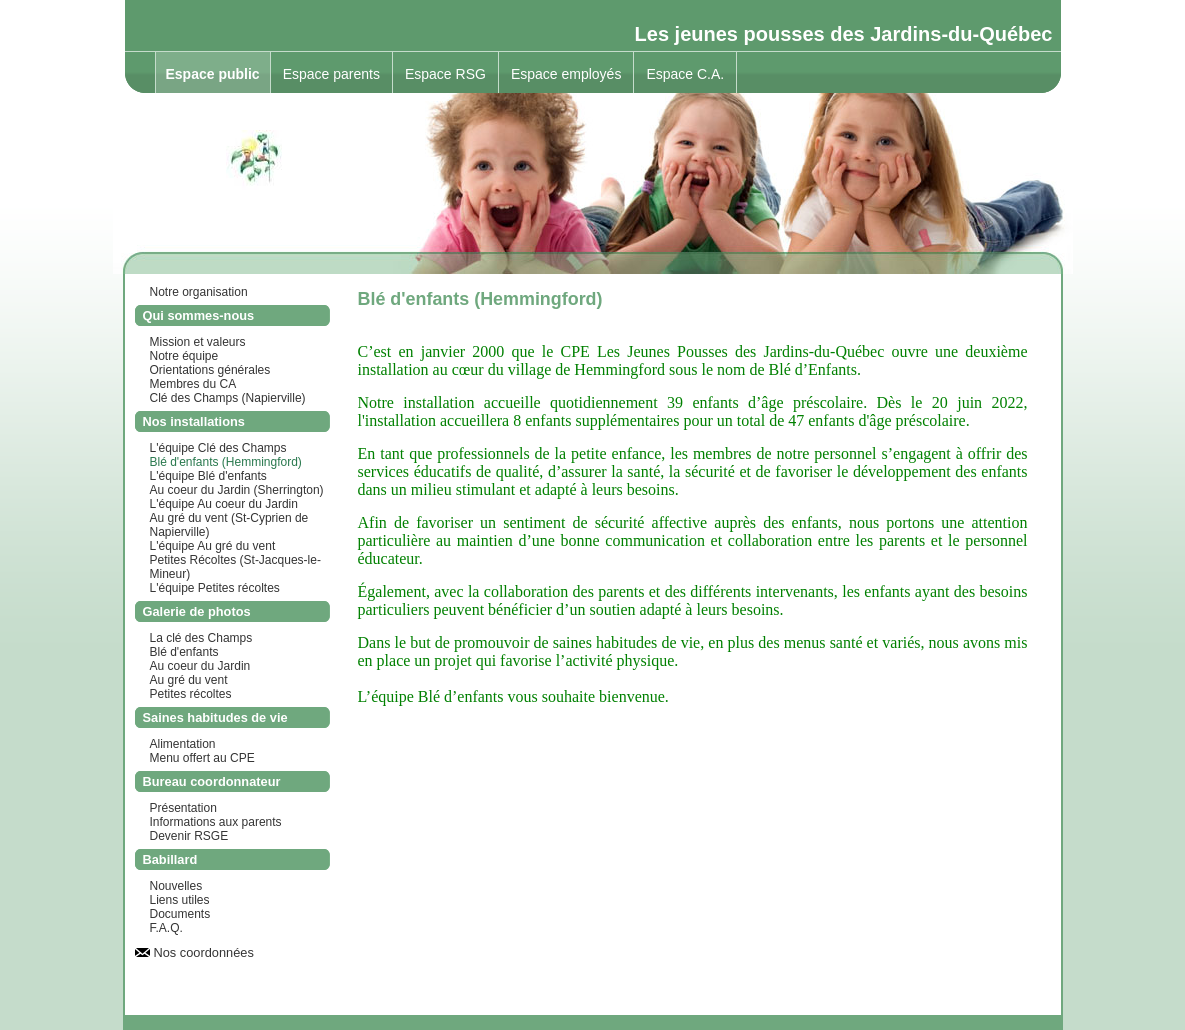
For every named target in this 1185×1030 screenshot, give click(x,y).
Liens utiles (180, 900)
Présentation (183, 808)
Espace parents (331, 74)
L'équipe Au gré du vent (213, 546)
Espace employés (566, 74)
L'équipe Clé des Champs (218, 448)
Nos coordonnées (204, 952)
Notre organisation (199, 292)
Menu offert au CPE (202, 758)
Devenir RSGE (189, 836)
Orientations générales (210, 370)
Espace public (213, 74)
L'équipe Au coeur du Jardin (224, 504)
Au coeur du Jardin (200, 666)
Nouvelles (176, 886)
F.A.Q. (166, 928)
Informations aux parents (216, 822)
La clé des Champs (201, 638)
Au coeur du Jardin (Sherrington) (237, 490)
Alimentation (183, 744)
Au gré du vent (189, 680)
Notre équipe (184, 356)
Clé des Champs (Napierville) (228, 398)
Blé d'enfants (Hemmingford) (226, 462)
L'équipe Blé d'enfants (208, 476)
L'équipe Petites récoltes (215, 588)
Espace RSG (445, 74)
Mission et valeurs (198, 342)
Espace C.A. (685, 74)
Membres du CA (193, 384)
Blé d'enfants (184, 652)
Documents (180, 914)
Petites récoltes (191, 694)
